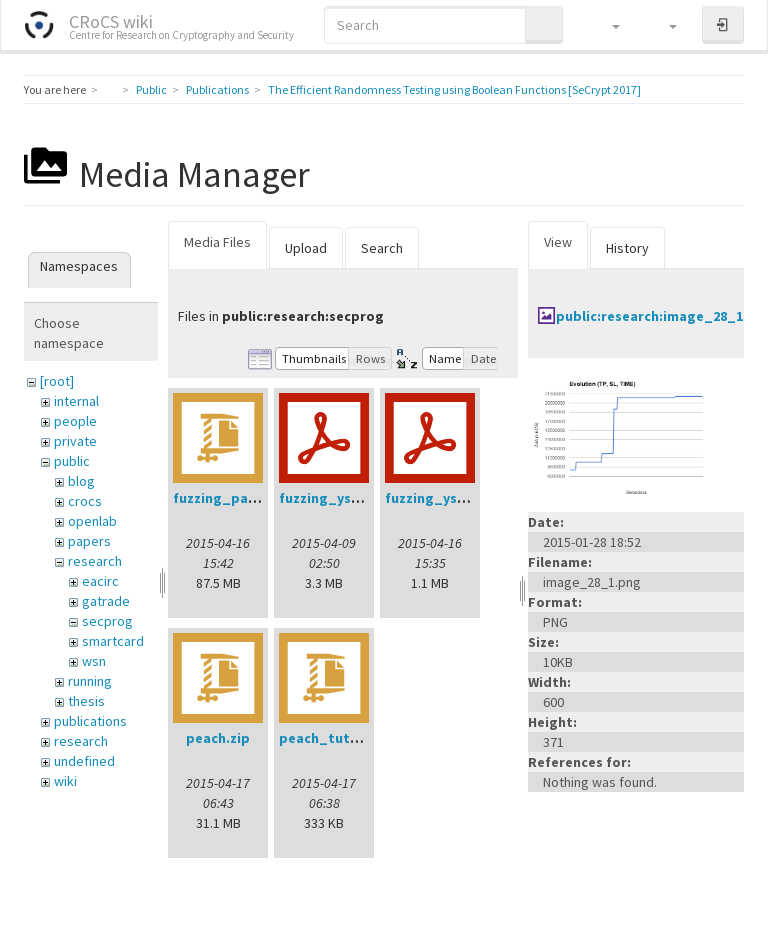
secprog (107, 621)
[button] (606, 25)
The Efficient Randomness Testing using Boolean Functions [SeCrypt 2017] (454, 89)
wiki (65, 781)
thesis (86, 701)
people (75, 421)
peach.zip (218, 738)
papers (89, 541)
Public (151, 89)
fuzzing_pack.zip (230, 498)
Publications (217, 89)
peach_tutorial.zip (342, 738)
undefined (84, 761)
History (627, 248)
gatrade (106, 601)
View (558, 242)
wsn (94, 661)
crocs (85, 501)
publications (90, 721)
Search (382, 248)
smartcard (113, 641)
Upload (306, 248)
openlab (92, 521)
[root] (57, 381)
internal (76, 401)
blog (81, 481)
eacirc (100, 581)
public (72, 461)
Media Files (217, 242)
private (75, 441)
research (95, 561)
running (90, 681)
